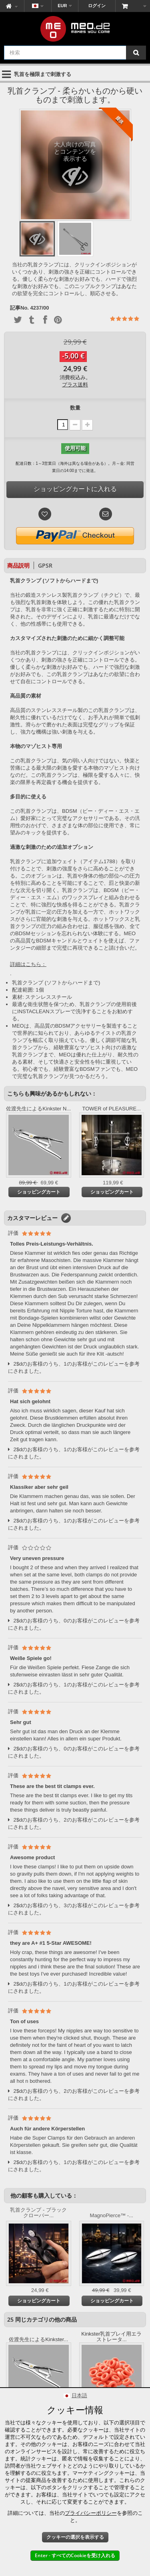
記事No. (19, 308)
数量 (75, 408)
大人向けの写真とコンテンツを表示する (75, 167)
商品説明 (18, 565)
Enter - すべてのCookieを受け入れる (75, 2555)
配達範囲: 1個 (28, 990)
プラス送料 (75, 385)
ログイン (97, 5)
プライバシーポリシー (91, 2513)
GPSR (45, 565)
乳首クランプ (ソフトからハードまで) (56, 983)
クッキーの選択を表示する (75, 2537)
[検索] (136, 53)
